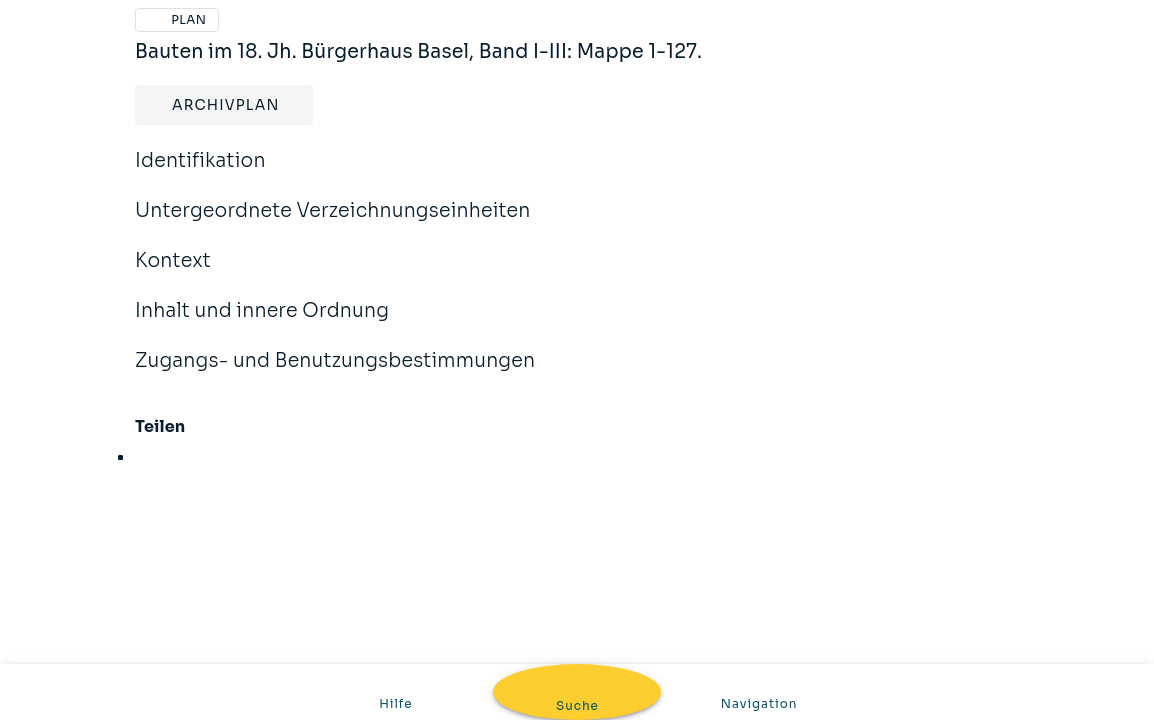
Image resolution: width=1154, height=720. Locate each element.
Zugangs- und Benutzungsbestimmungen (335, 374)
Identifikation (200, 174)
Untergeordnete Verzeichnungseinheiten (333, 224)
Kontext (173, 274)
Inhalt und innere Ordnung (262, 324)
